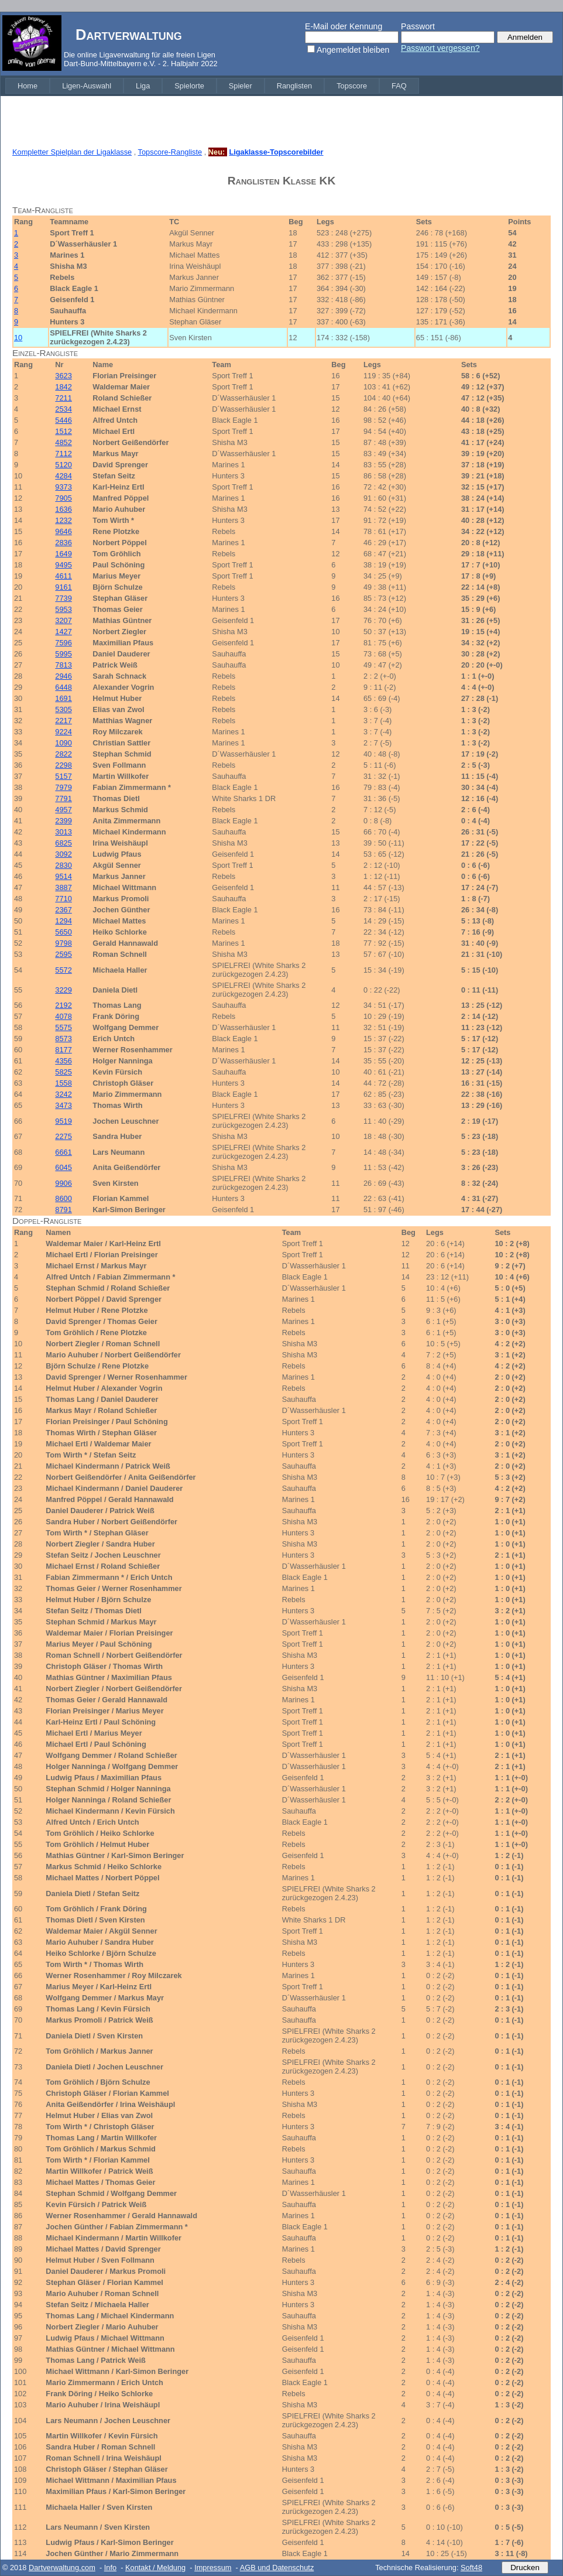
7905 (63, 498)
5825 (63, 1072)
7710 (63, 898)
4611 (63, 576)
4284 (63, 475)
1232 (63, 520)
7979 (63, 787)
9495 (63, 564)
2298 (63, 765)
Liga (143, 85)
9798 (63, 943)
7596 (63, 642)
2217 (63, 720)
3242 (63, 1094)
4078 (63, 1016)
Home (27, 85)
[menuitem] (27, 86)
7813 (63, 665)
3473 (63, 1105)
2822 (63, 754)
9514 (63, 876)
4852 (63, 442)
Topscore (352, 85)
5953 (63, 609)
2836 (63, 542)
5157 (63, 776)
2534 (63, 409)
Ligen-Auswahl (86, 85)
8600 (63, 1198)
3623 (63, 375)
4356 (63, 1060)
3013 (63, 831)
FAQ (399, 85)
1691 (63, 698)
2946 (63, 676)
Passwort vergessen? (440, 48)
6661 (63, 1152)
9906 (63, 1183)
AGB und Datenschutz (277, 2567)
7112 (63, 453)
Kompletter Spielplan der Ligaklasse (72, 152)
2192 (63, 1005)
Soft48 (471, 2567)
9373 (63, 487)
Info (110, 2567)
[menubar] (212, 86)
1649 (63, 553)
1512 (63, 431)
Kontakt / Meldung (155, 2567)
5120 (63, 464)
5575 (63, 1027)
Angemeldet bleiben (353, 49)
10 (18, 337)
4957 (63, 809)
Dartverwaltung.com (62, 2567)
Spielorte (189, 85)
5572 (63, 970)
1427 (63, 631)
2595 (63, 954)
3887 (63, 887)
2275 (63, 1136)
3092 (63, 854)
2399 (63, 820)
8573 (63, 1038)
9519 (63, 1121)
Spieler (240, 85)
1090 (63, 742)
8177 (63, 1049)
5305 (63, 709)
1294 (63, 920)
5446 (63, 420)
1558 (63, 1083)
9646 (63, 531)
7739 (63, 598)
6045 (63, 1167)
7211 (63, 398)
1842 (63, 386)
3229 (63, 990)
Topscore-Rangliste (170, 152)
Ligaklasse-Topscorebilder (276, 152)
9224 (63, 731)
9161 (63, 587)
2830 (63, 865)
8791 (63, 1209)
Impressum (212, 2567)
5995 (63, 653)
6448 (63, 687)
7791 (63, 798)
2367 (63, 909)
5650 (63, 932)
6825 (63, 843)
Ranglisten (294, 85)
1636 (63, 509)
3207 (63, 620)
